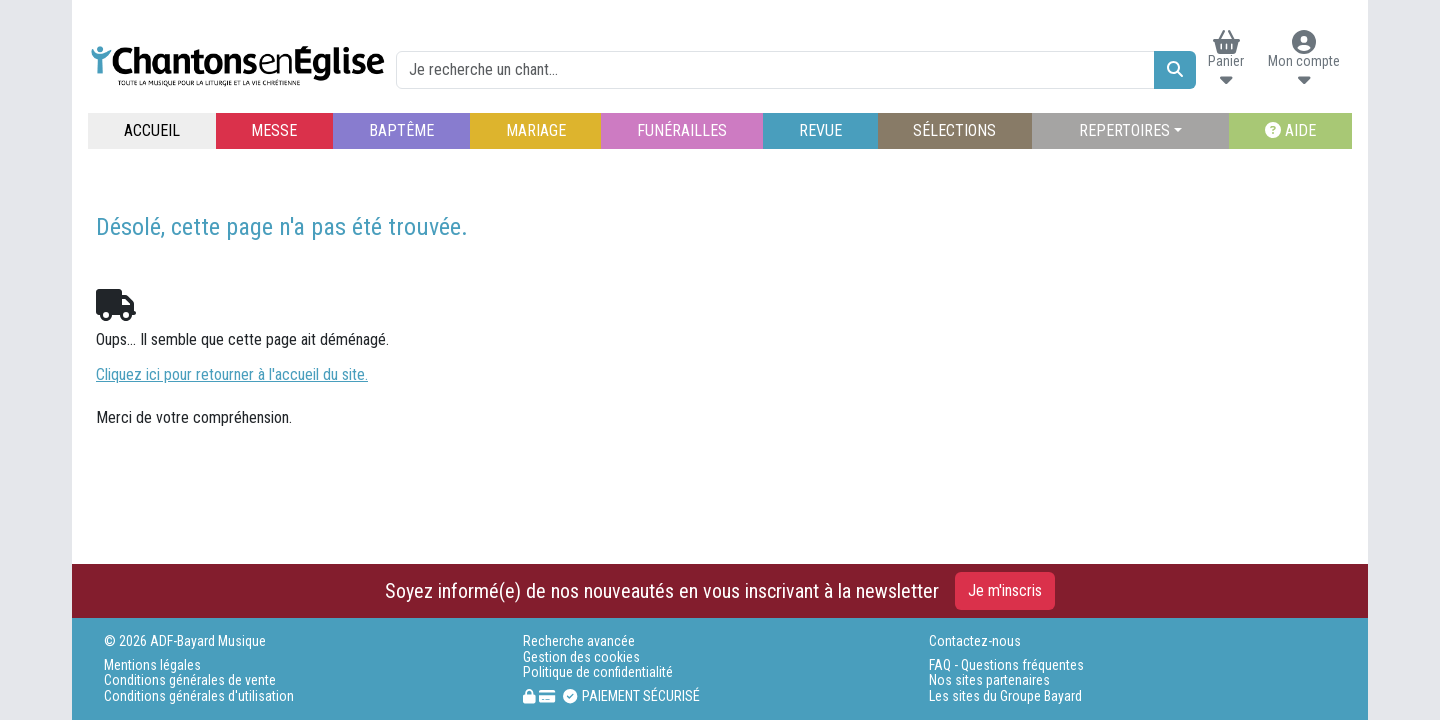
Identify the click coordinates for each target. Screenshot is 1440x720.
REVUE (820, 130)
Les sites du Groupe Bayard (1005, 696)
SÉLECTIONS (954, 130)
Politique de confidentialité (598, 672)
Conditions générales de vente (190, 680)
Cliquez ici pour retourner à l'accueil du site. (232, 374)
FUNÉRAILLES (682, 130)
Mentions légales (152, 665)
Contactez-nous (975, 641)
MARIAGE (536, 130)
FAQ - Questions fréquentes (1006, 665)
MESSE (274, 130)
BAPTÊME (401, 130)
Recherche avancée (579, 641)
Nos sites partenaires (989, 680)
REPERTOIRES (1124, 130)
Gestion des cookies (581, 657)
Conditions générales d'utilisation (199, 696)
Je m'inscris (1005, 590)
